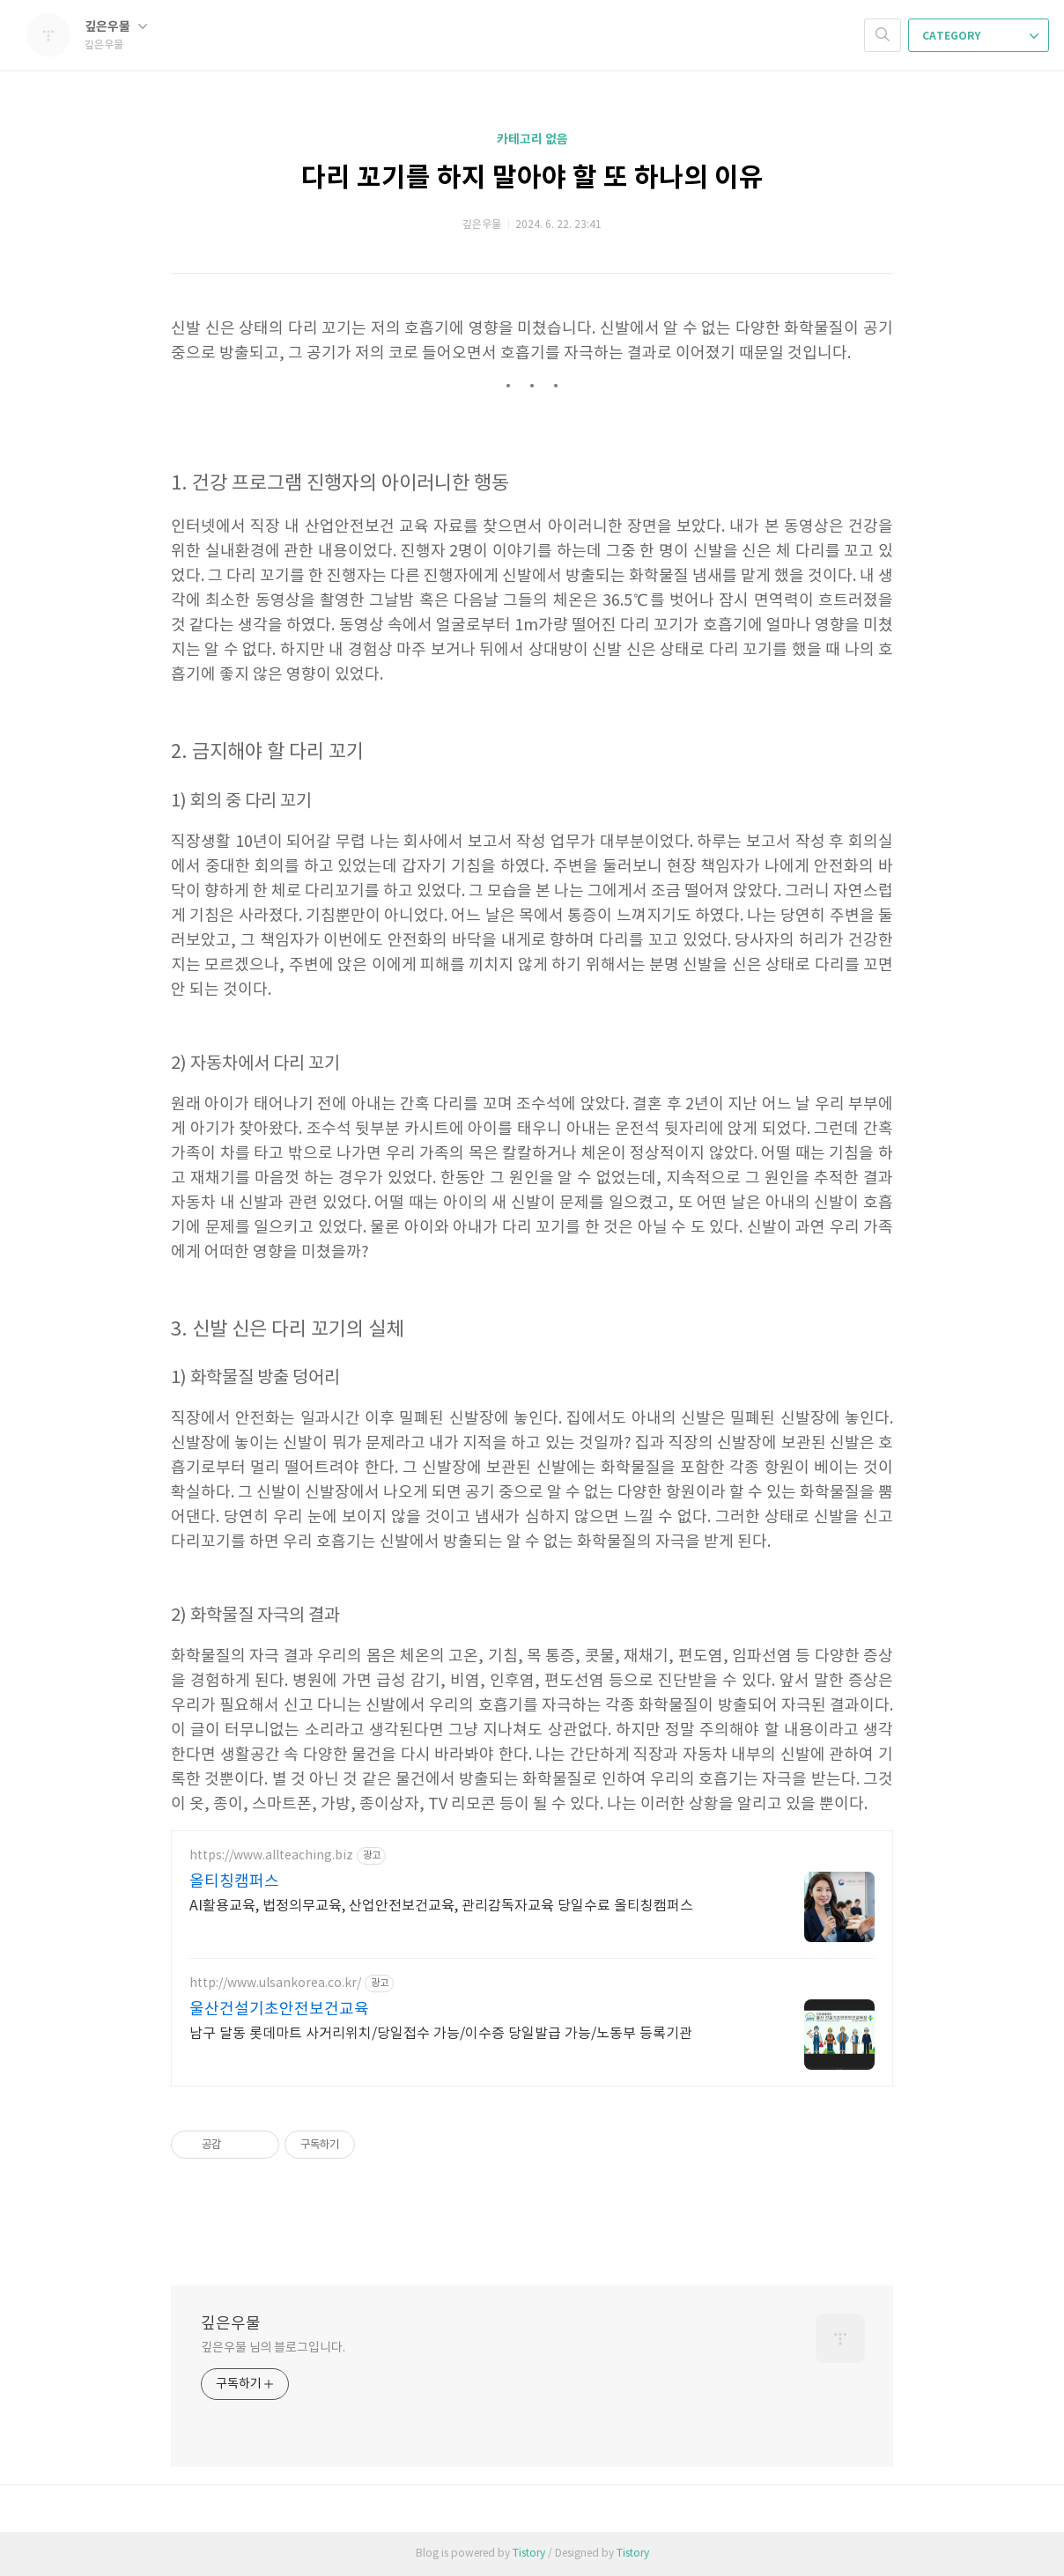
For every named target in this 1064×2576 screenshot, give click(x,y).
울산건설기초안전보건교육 (279, 2009)
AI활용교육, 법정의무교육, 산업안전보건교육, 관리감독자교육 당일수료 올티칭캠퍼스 (441, 1906)
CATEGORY (980, 36)
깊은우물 (116, 26)
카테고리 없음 (532, 139)
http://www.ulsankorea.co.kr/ (275, 1983)
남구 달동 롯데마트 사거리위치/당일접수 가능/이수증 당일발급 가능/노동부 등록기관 (440, 2034)
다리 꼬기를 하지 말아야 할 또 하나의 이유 (532, 178)
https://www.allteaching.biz (271, 1856)
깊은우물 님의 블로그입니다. (273, 2348)
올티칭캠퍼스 (234, 1882)
